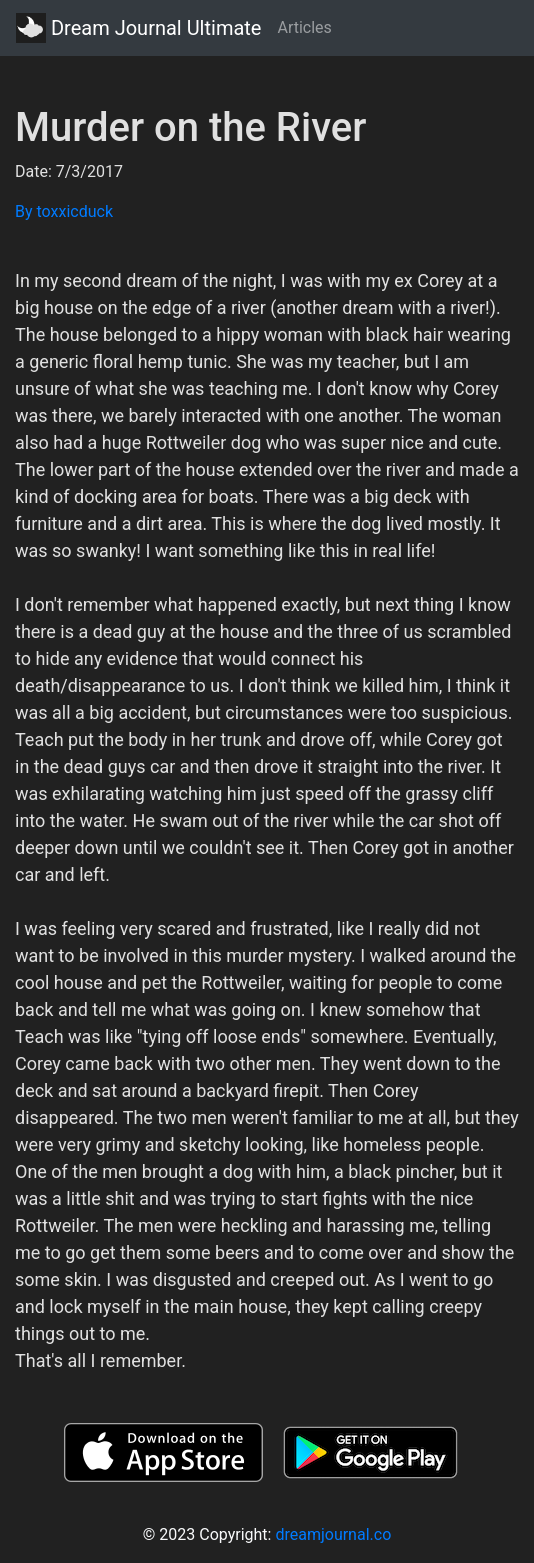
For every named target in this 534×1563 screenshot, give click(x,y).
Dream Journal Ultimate (138, 28)
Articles (304, 27)
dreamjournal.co (333, 1534)
